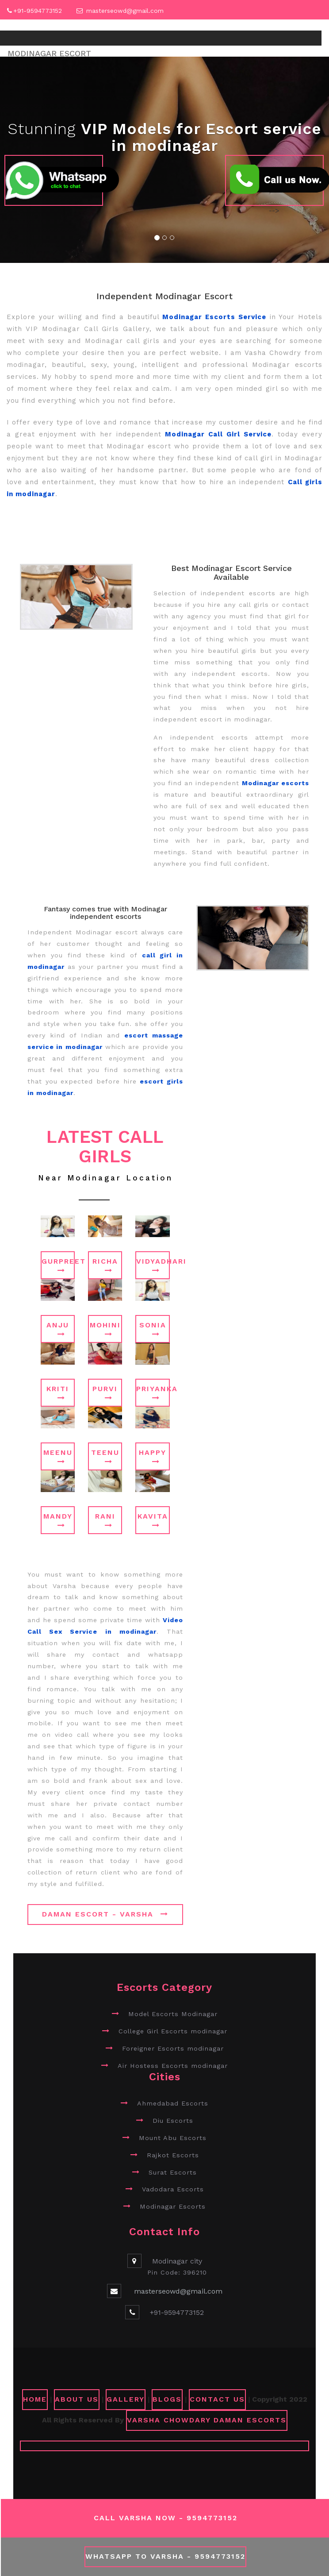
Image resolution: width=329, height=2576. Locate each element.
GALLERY (126, 2399)
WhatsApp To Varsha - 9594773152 (165, 2556)
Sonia (152, 1329)
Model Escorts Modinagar (173, 2013)
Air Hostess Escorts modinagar (173, 2065)
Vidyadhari (152, 1265)
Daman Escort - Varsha (105, 1914)
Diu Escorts (173, 2120)
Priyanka (152, 1392)
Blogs (167, 2399)
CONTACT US (217, 2399)
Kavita (153, 1520)
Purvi (105, 1392)
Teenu (105, 1456)
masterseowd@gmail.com (125, 10)
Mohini (105, 1329)
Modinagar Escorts (173, 2206)
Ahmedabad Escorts (172, 2103)
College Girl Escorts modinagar (173, 2031)
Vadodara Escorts (173, 2189)
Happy (152, 1456)
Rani (105, 1520)
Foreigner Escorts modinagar (173, 2048)
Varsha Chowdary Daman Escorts (207, 2420)
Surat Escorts (173, 2172)
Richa (105, 1265)
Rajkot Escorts (173, 2155)
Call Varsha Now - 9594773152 (165, 2518)
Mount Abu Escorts (173, 2137)
